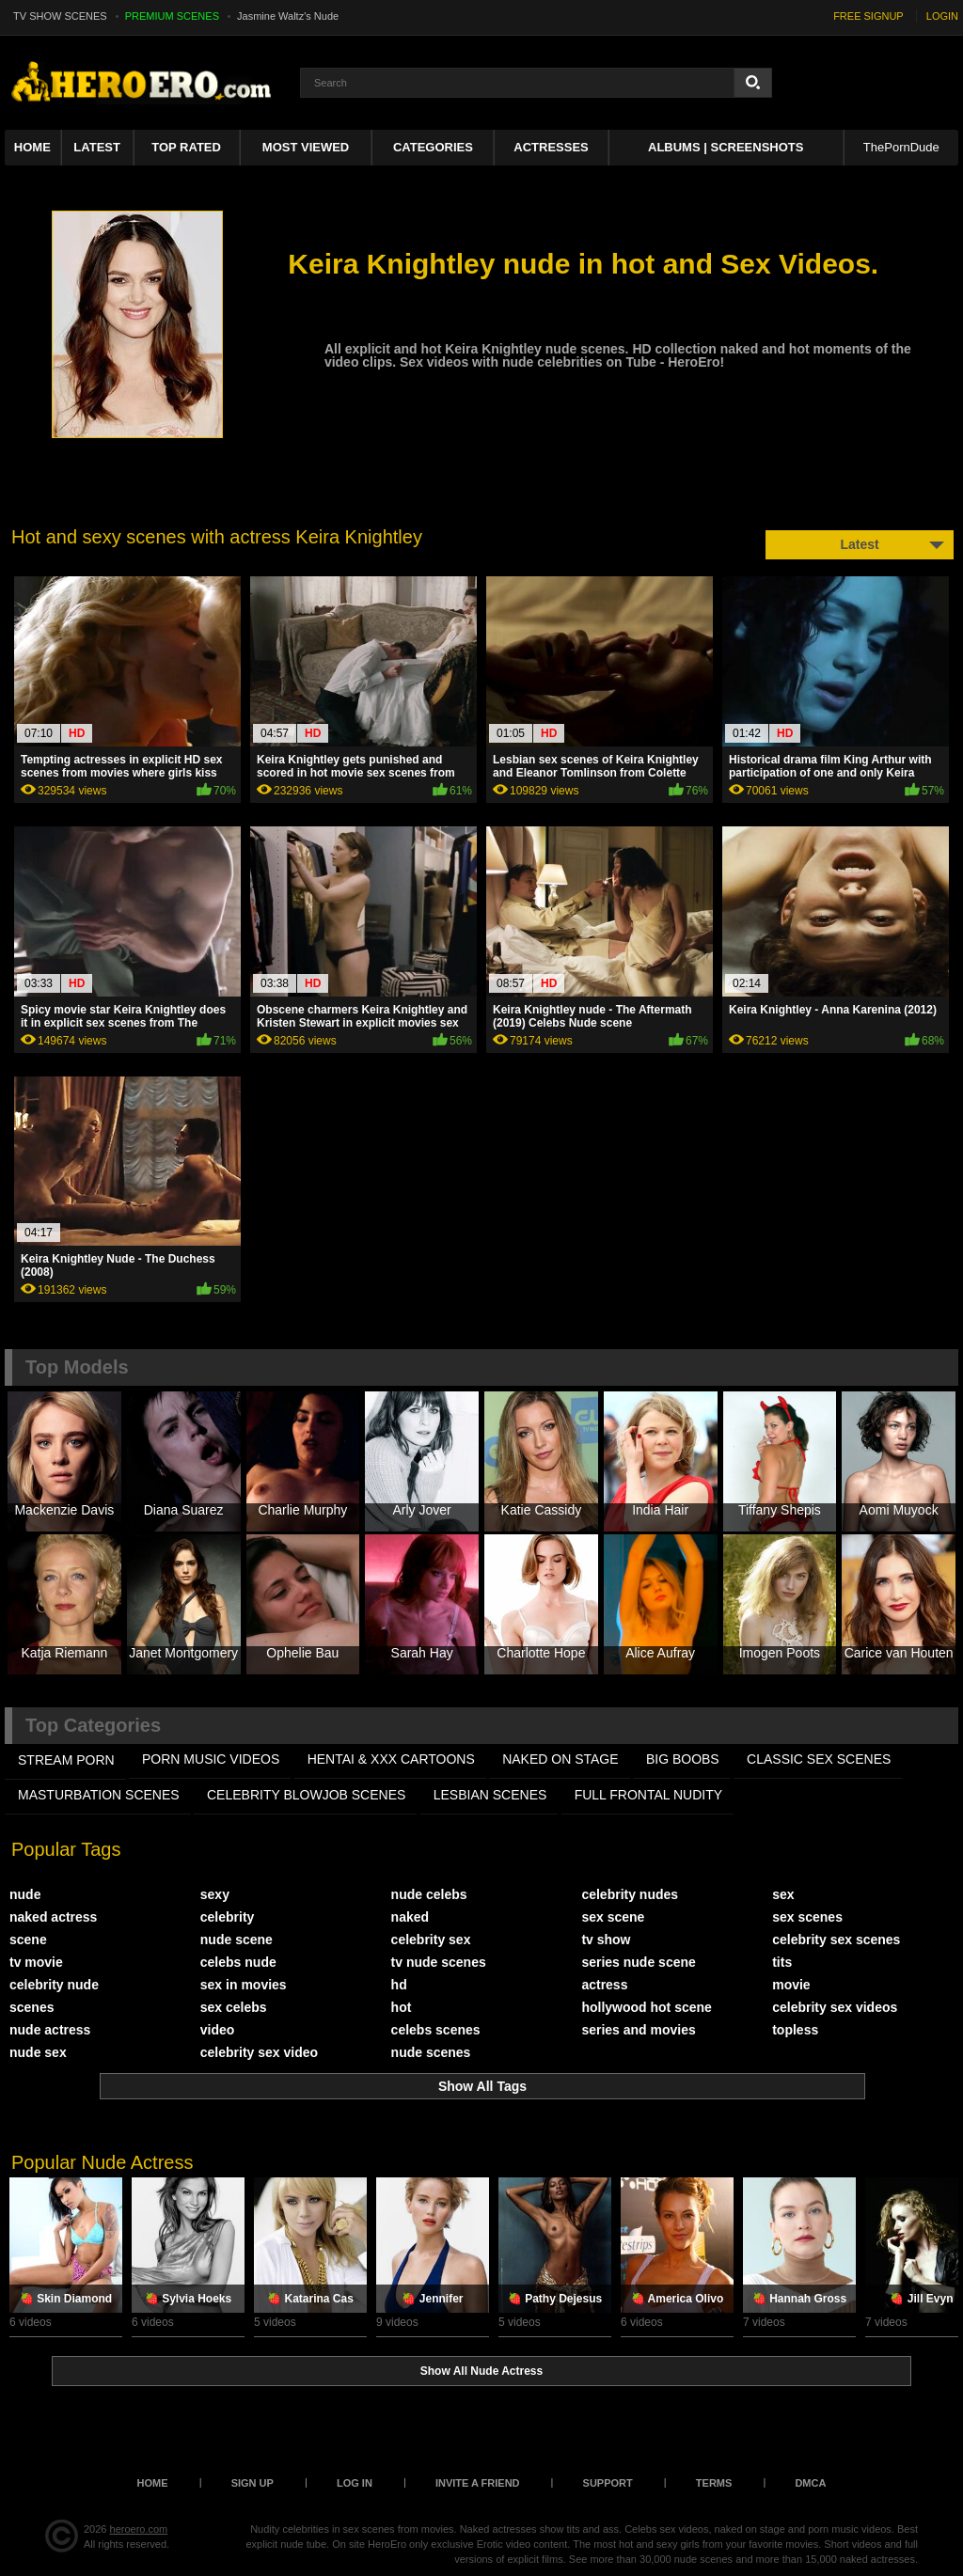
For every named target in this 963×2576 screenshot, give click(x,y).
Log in (354, 2483)
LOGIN (942, 16)
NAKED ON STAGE (560, 1759)
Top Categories (93, 1725)
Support (608, 2483)
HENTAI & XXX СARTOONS (391, 1759)
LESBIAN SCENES (490, 1794)
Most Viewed (305, 147)
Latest (96, 147)
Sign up (252, 2483)
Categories (433, 147)
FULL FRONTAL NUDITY (648, 1794)
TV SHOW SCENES (60, 16)
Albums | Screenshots (725, 147)
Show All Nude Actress (481, 2371)
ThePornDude (901, 147)
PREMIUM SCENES (172, 16)
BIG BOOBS (682, 1759)
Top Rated (186, 147)
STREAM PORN (66, 1759)
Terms (714, 2483)
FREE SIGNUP (868, 16)
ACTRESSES (550, 147)
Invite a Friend (477, 2483)
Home (32, 147)
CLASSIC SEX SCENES (819, 1759)
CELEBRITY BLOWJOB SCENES (306, 1794)
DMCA (810, 2483)
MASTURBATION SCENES (99, 1794)
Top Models (77, 1367)
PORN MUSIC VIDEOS (210, 1759)
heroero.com (139, 2529)
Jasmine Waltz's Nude (288, 16)
